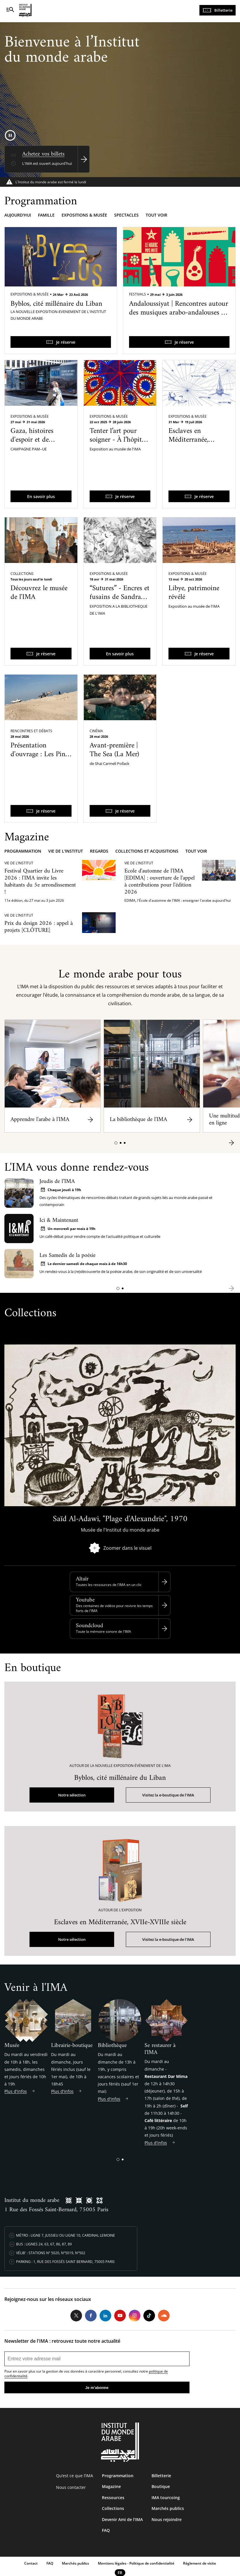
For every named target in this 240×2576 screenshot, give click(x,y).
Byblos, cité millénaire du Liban (56, 304)
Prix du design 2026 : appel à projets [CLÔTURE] (38, 927)
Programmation (22, 851)
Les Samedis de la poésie (67, 1255)
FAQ (106, 2530)
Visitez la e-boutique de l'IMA (168, 1795)
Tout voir (156, 215)
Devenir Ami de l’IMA (122, 2519)
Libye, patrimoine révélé (193, 593)
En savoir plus (41, 496)
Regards (99, 851)
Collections (22, 573)
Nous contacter (71, 2487)
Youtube (85, 1600)
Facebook (91, 2315)
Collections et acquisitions (146, 851)
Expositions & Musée (30, 294)
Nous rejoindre (167, 2519)
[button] (115, 1142)
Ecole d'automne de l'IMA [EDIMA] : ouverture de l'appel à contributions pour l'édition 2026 (159, 881)
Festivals (137, 294)
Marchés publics (168, 2508)
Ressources (113, 2497)
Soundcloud (89, 1626)
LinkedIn (105, 2315)
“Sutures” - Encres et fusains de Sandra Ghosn (119, 597)
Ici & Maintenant (58, 1220)
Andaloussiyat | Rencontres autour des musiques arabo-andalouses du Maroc (179, 313)
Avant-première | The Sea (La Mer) (114, 750)
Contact (31, 2563)
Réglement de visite (199, 2563)
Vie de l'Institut (65, 851)
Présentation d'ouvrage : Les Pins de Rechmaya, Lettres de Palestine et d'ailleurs (39, 763)
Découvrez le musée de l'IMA (39, 593)
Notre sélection (72, 1795)
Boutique (161, 2486)
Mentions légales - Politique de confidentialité (136, 2563)
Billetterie (223, 10)
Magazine (111, 2486)
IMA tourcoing (166, 2497)
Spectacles (126, 215)
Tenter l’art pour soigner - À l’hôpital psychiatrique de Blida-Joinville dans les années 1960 (118, 449)
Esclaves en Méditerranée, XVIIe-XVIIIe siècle (196, 440)
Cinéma (96, 730)
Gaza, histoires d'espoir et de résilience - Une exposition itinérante (40, 444)
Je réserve (65, 342)
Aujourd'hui (17, 215)
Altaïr (82, 1579)
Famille (46, 215)
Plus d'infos (15, 2091)
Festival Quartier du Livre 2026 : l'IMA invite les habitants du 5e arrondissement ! (40, 881)
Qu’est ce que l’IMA (74, 2475)
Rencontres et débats (31, 731)
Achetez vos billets (43, 154)
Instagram (134, 2315)
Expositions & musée (84, 215)
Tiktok (149, 2315)
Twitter (76, 2315)
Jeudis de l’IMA (57, 1181)
